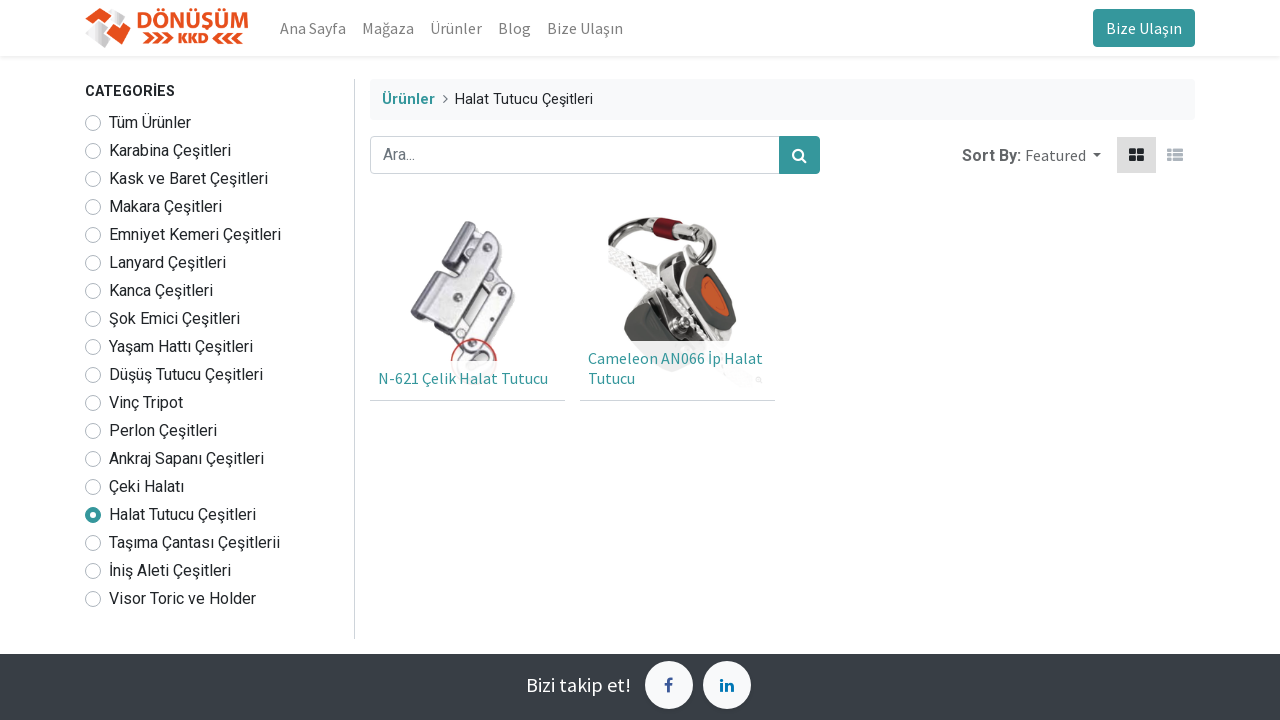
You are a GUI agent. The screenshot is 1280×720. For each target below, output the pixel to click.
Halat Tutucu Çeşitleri (182, 514)
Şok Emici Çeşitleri (174, 318)
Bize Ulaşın (1144, 28)
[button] (1063, 155)
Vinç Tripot (146, 402)
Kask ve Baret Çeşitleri (188, 178)
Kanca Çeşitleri (161, 290)
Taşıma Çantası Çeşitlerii (194, 542)
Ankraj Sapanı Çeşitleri (186, 458)
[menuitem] (313, 28)
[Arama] (799, 155)
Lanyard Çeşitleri (167, 262)
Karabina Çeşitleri (170, 150)
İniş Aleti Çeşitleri (170, 570)
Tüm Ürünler (150, 122)
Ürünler (408, 99)
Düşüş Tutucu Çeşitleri (186, 374)
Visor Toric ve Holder (182, 598)
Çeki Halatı (146, 486)
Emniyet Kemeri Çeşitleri (195, 234)
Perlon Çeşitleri (163, 430)
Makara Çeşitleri (165, 206)
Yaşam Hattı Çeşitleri (181, 346)
